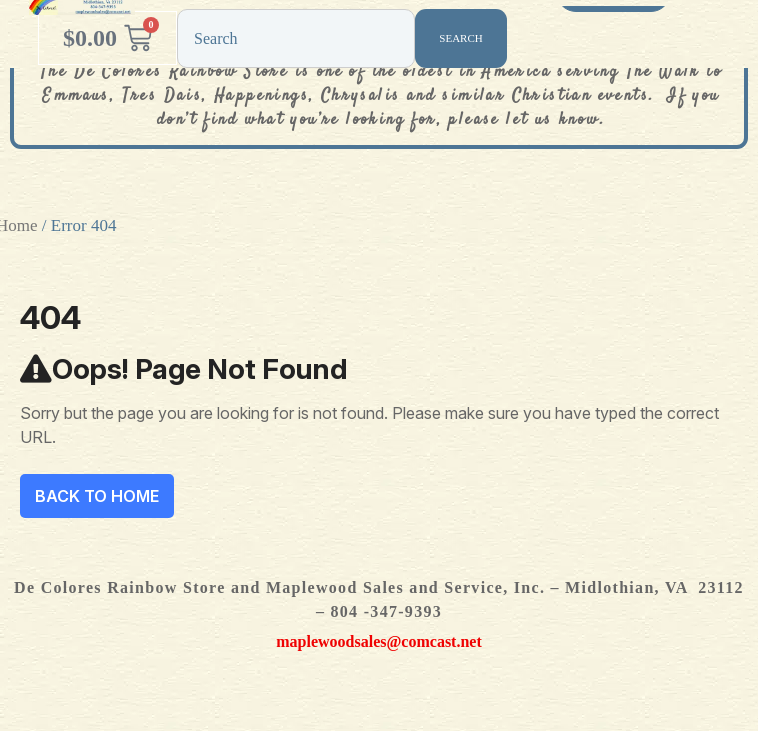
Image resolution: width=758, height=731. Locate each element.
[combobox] (296, 38)
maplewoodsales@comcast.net (379, 641)
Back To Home (97, 496)
